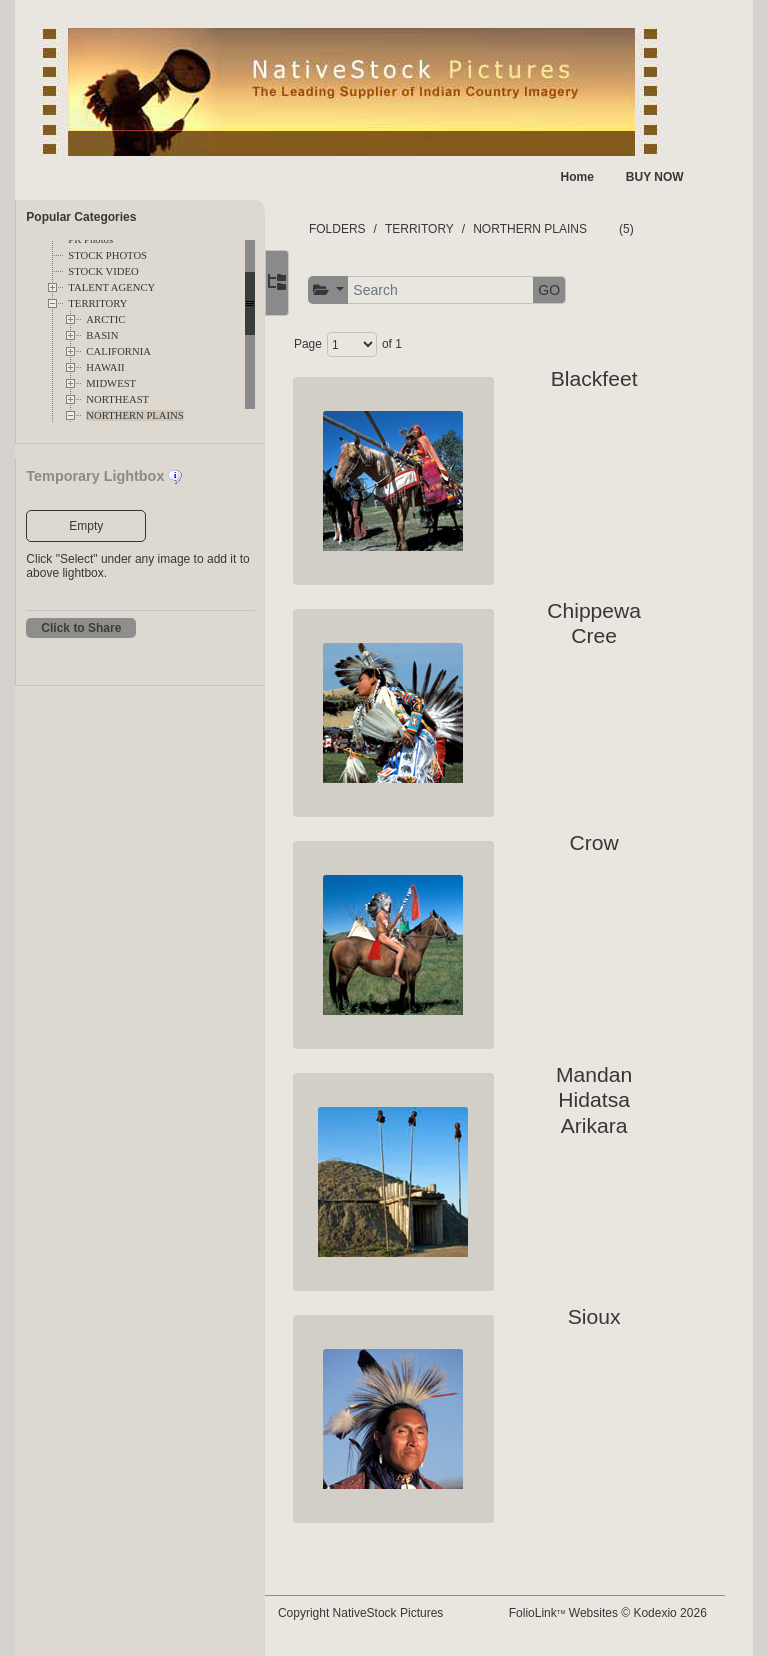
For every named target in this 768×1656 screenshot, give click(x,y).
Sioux (599, 1316)
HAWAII (105, 367)
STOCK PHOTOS (107, 255)
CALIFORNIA (118, 351)
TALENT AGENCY (111, 287)
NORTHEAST (117, 399)
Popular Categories (81, 217)
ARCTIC (105, 319)
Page (345, 344)
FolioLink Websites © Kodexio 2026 (621, 1620)
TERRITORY (97, 303)
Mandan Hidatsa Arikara (600, 1100)
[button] (365, 290)
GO (587, 290)
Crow (599, 842)
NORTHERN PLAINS (134, 415)
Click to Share (81, 628)
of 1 (429, 344)
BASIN (102, 335)
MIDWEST (111, 383)
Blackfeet (599, 378)
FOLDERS (374, 229)
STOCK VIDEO (103, 271)
